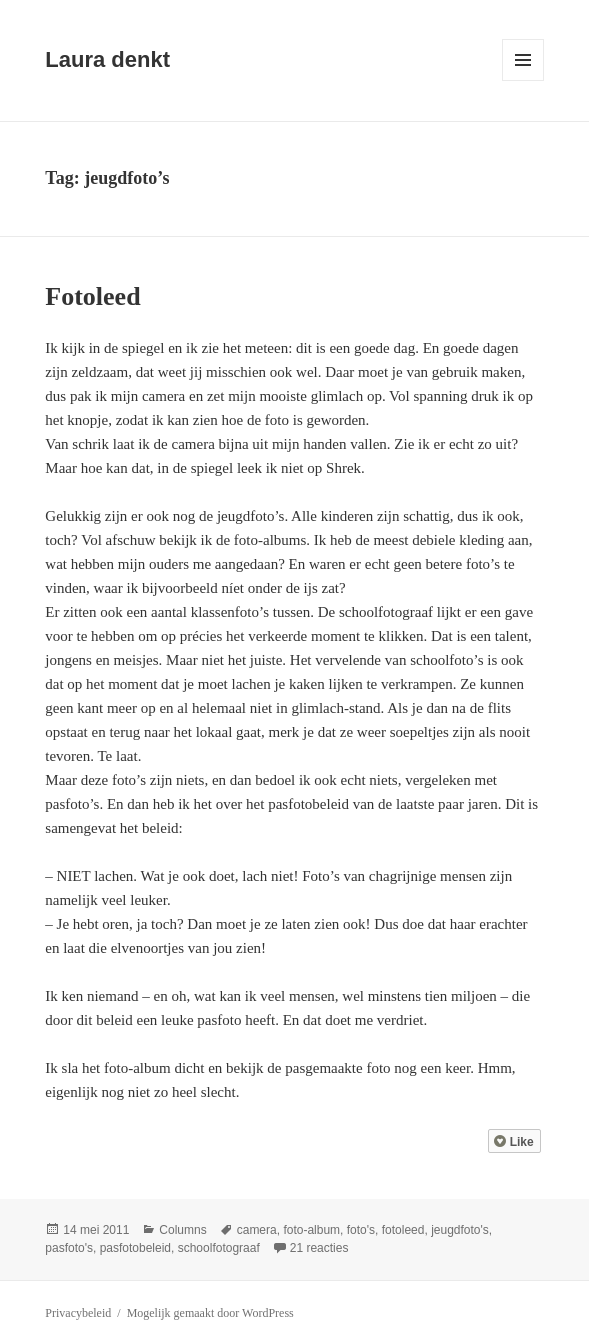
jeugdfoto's (460, 1230)
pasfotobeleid (135, 1248)
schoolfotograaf (219, 1248)
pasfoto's (69, 1248)
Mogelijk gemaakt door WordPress (210, 1313)
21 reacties (319, 1248)
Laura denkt (107, 59)
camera (257, 1230)
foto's (361, 1230)
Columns (182, 1230)
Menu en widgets (523, 80)
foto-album (311, 1230)
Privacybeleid (78, 1313)
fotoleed (403, 1230)
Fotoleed (92, 296)
